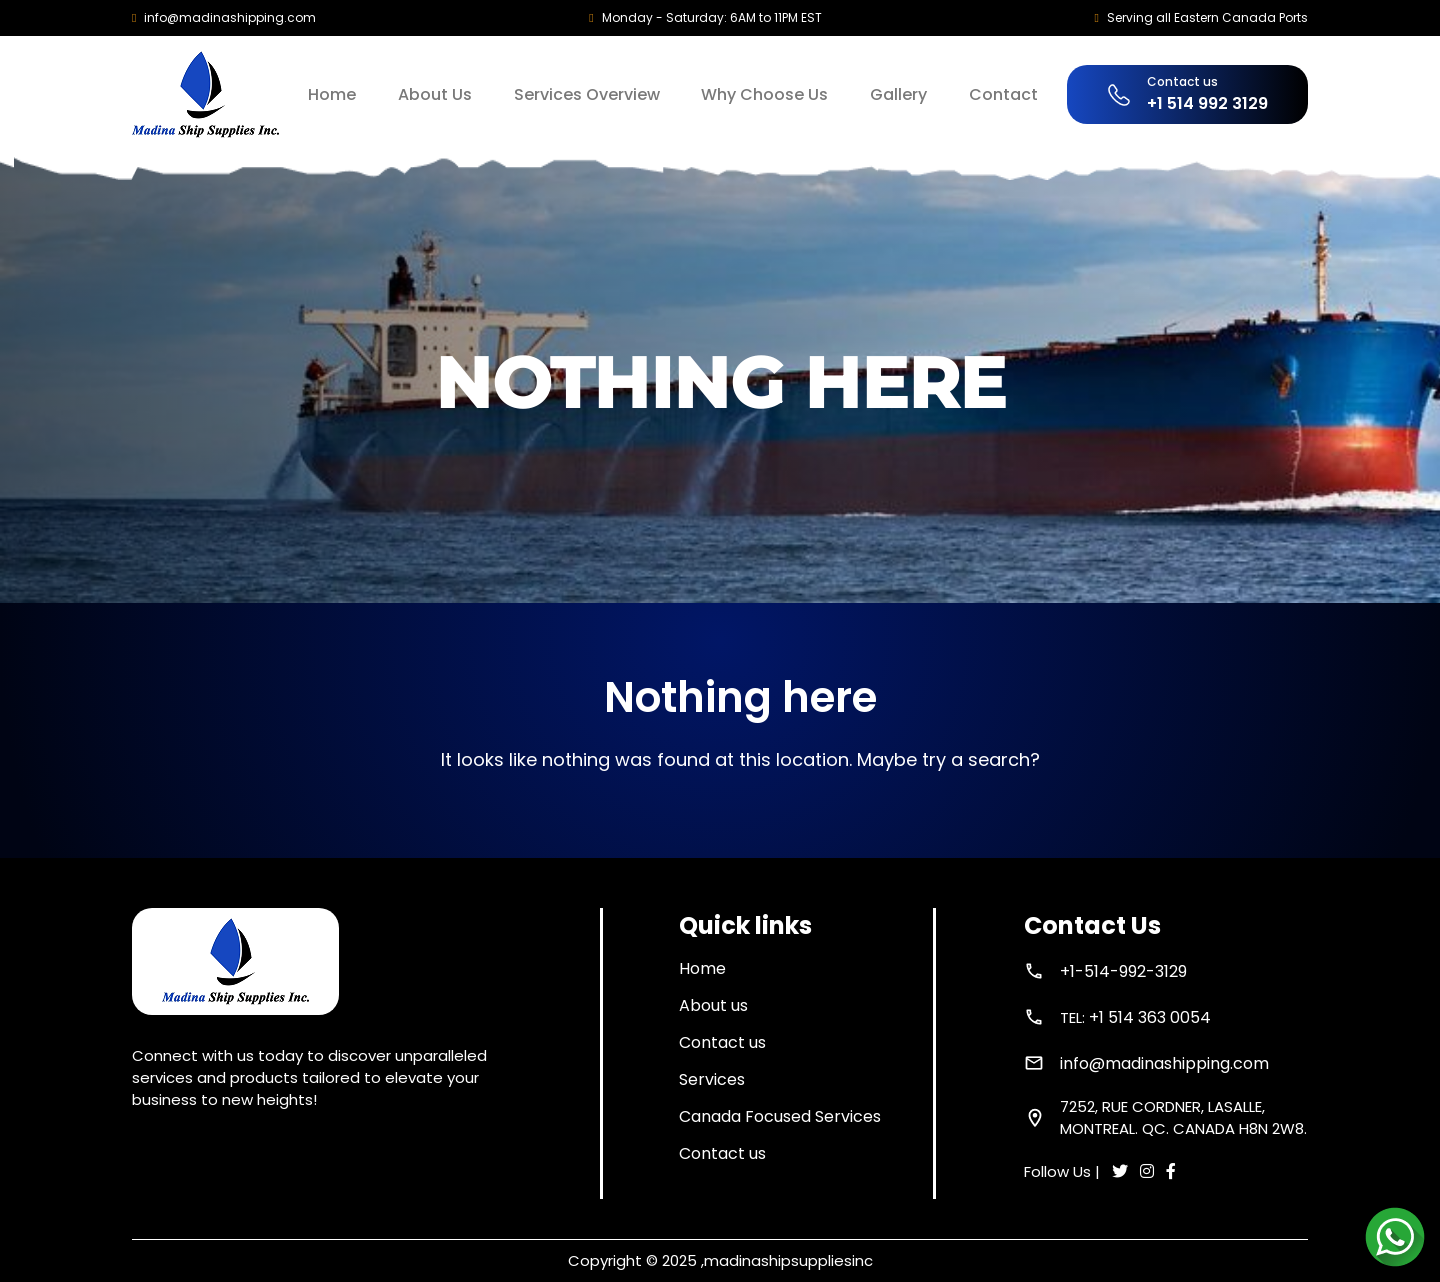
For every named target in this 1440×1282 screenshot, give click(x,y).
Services (712, 1079)
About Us (435, 94)
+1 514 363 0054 (1150, 1017)
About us (713, 1005)
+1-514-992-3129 (1123, 971)
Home (332, 94)
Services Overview (587, 94)
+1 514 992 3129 (1207, 103)
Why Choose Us (764, 94)
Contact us (722, 1042)
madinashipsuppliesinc (788, 1260)
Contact (1003, 94)
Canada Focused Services (780, 1116)
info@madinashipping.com (230, 17)
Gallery (898, 94)
